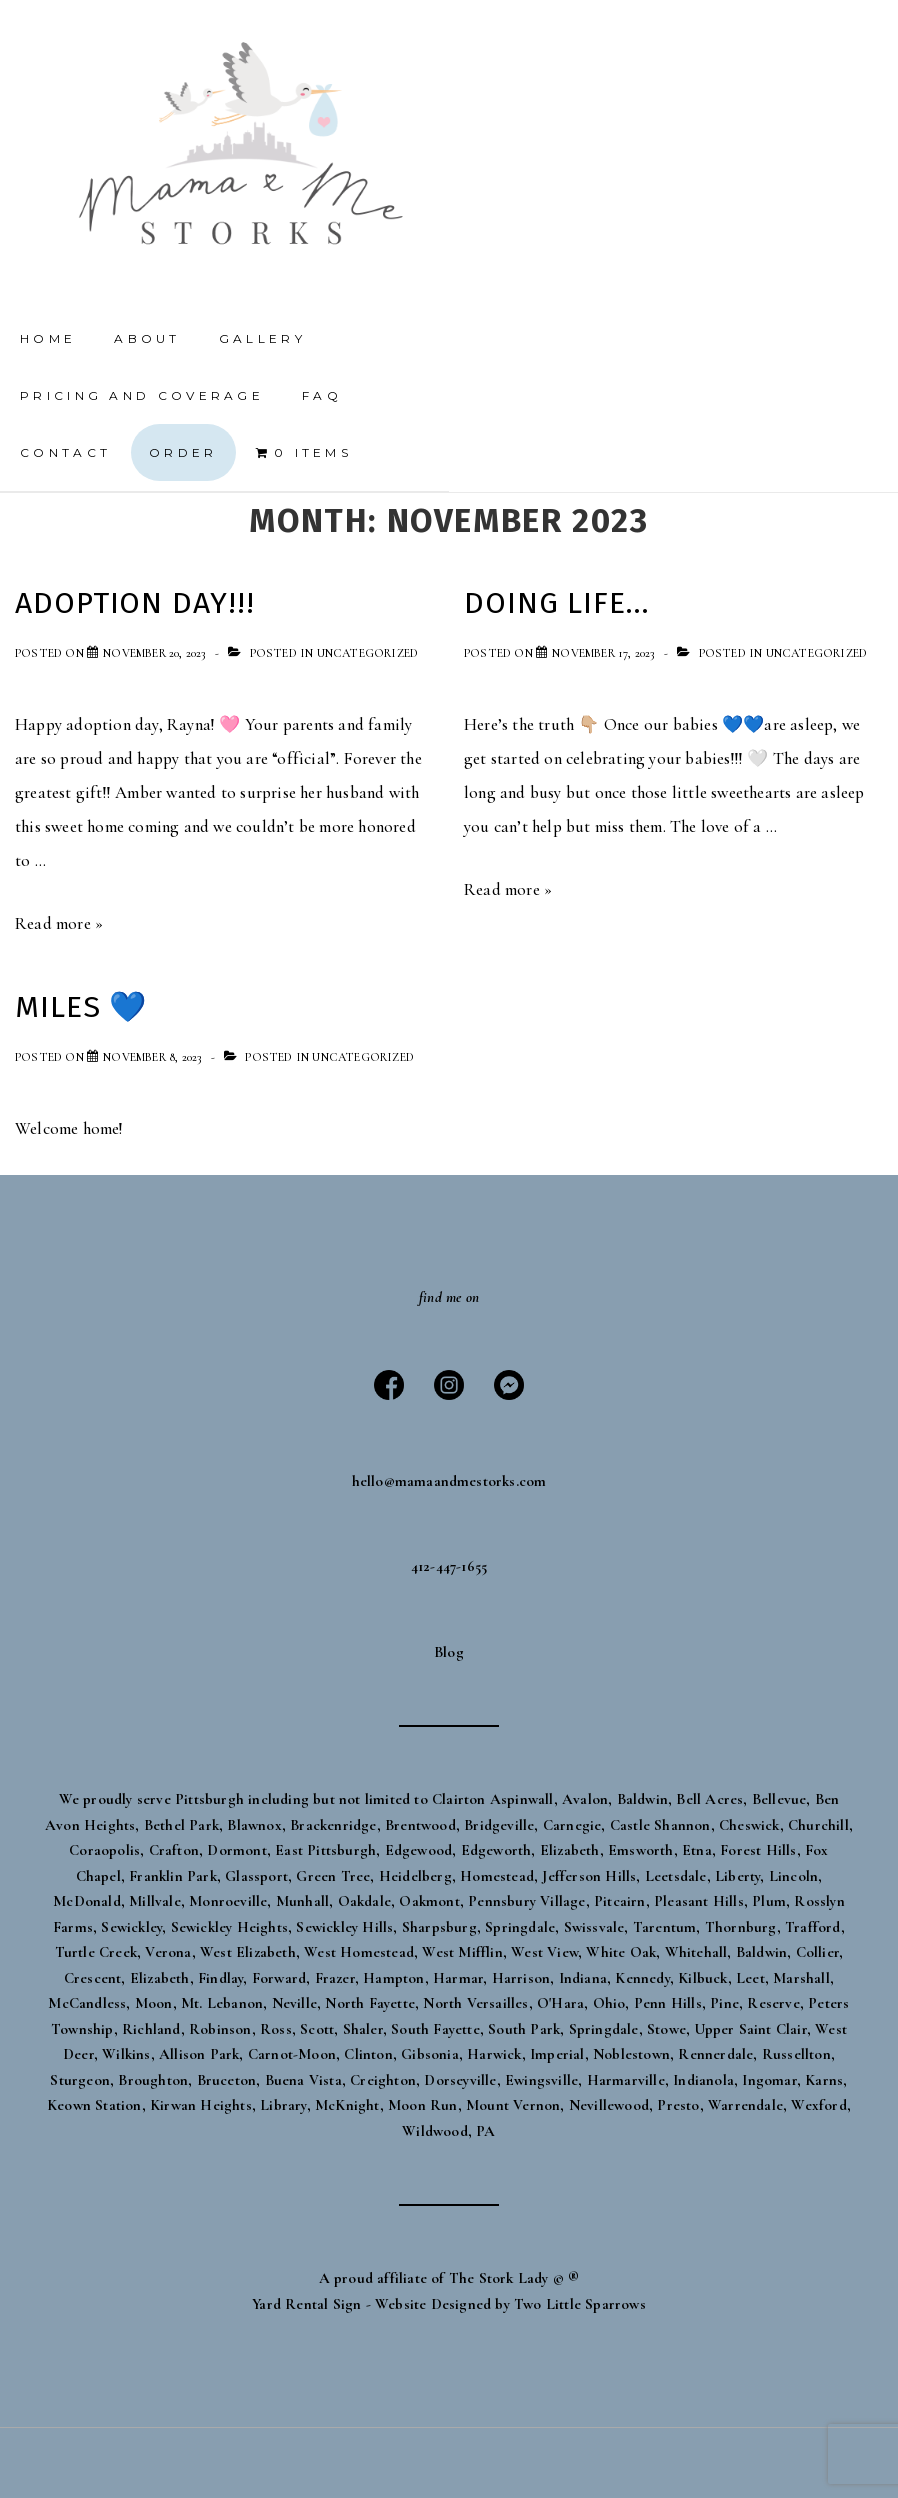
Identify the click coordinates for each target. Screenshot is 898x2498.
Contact (65, 452)
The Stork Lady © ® (514, 2278)
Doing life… (557, 603)
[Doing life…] (603, 653)
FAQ (322, 395)
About (147, 338)
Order (183, 452)
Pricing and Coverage (142, 395)
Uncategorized (368, 653)
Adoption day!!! (135, 603)
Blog (449, 1652)
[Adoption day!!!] (154, 653)
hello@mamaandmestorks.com (449, 1481)
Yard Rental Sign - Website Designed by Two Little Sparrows (449, 2304)
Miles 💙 (81, 1007)
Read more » (59, 923)
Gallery (262, 338)
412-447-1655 (449, 1566)
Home (48, 338)
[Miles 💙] (152, 1057)
